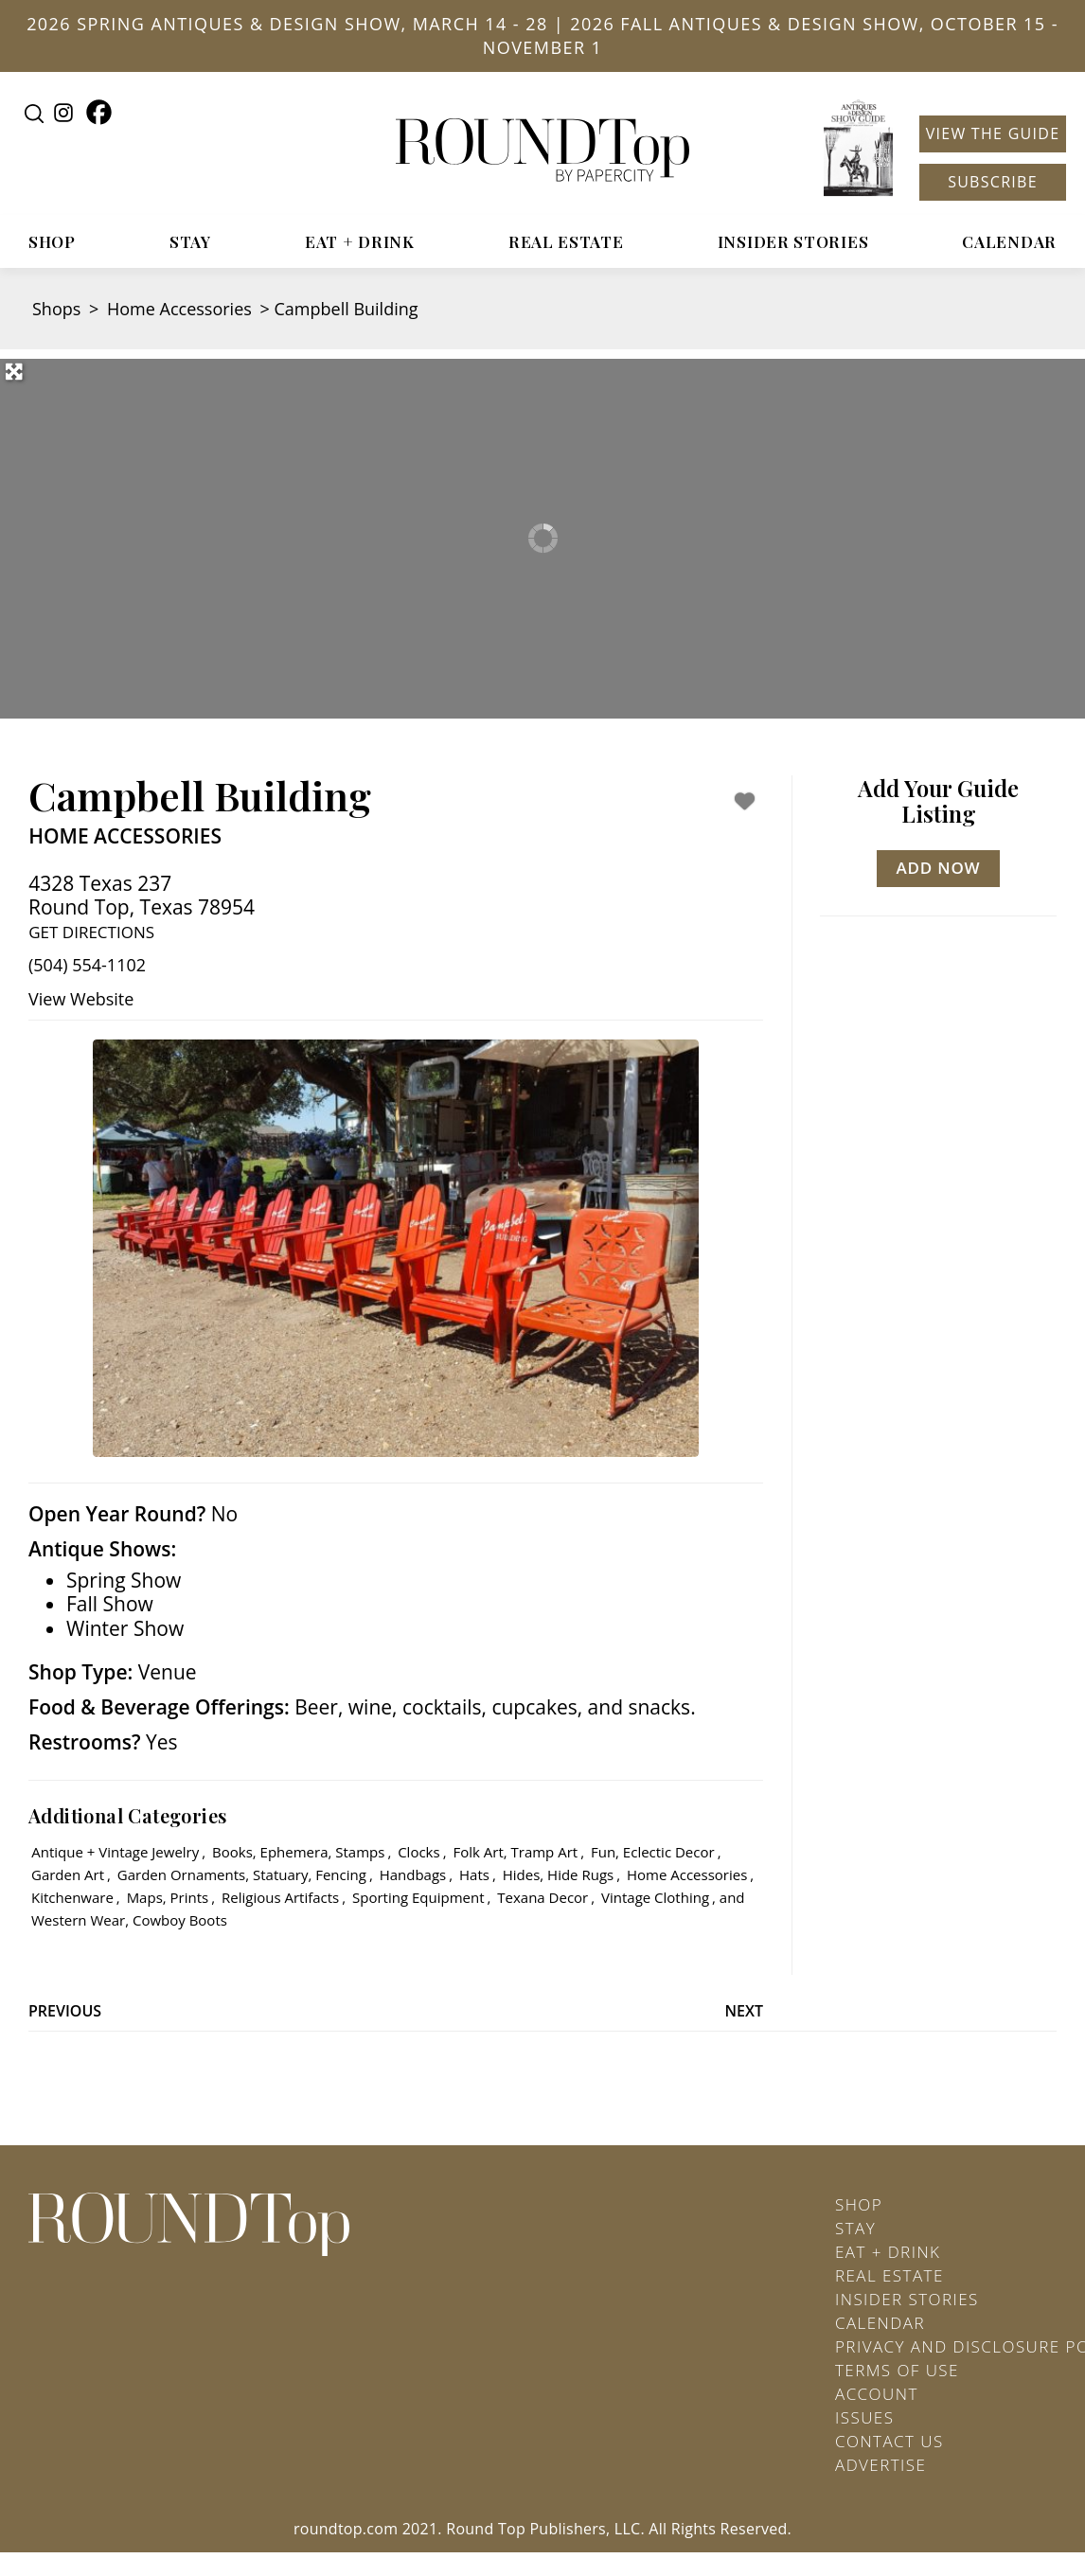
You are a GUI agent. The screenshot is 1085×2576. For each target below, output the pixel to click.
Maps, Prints (168, 1897)
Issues (864, 2417)
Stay (190, 241)
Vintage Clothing (655, 1897)
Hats (474, 1874)
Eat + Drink (360, 241)
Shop (52, 241)
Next (744, 2010)
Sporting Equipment (418, 1897)
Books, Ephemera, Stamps (298, 1851)
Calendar (1009, 241)
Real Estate (566, 241)
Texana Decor (542, 1897)
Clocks (418, 1851)
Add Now (939, 868)
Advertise (880, 2465)
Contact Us (889, 2441)
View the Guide (993, 133)
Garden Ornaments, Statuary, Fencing (241, 1874)
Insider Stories (793, 241)
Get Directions (91, 932)
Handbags (413, 1874)
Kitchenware (72, 1897)
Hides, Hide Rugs (558, 1874)
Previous (64, 2010)
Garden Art (67, 1874)
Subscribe (993, 181)
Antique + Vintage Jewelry (115, 1851)
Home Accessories (179, 308)
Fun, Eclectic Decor (653, 1851)
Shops (56, 308)
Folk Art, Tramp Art (515, 1851)
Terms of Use (897, 2370)
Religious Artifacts (280, 1897)
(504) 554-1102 (87, 964)
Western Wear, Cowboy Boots (129, 1919)
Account (876, 2394)
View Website (80, 998)
